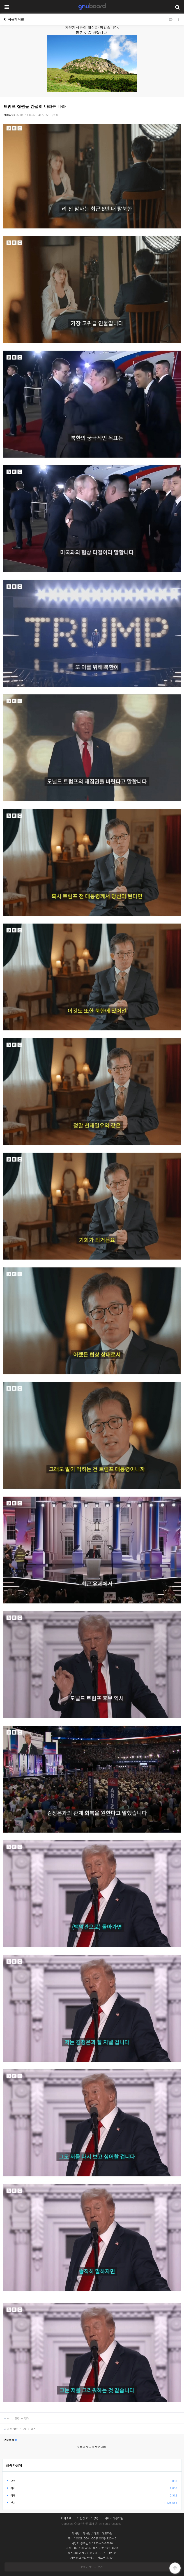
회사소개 (66, 2518)
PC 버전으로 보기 (92, 2567)
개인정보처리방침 (88, 2518)
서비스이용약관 (113, 2518)
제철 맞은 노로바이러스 (18, 2427)
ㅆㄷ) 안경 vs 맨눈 (15, 2416)
